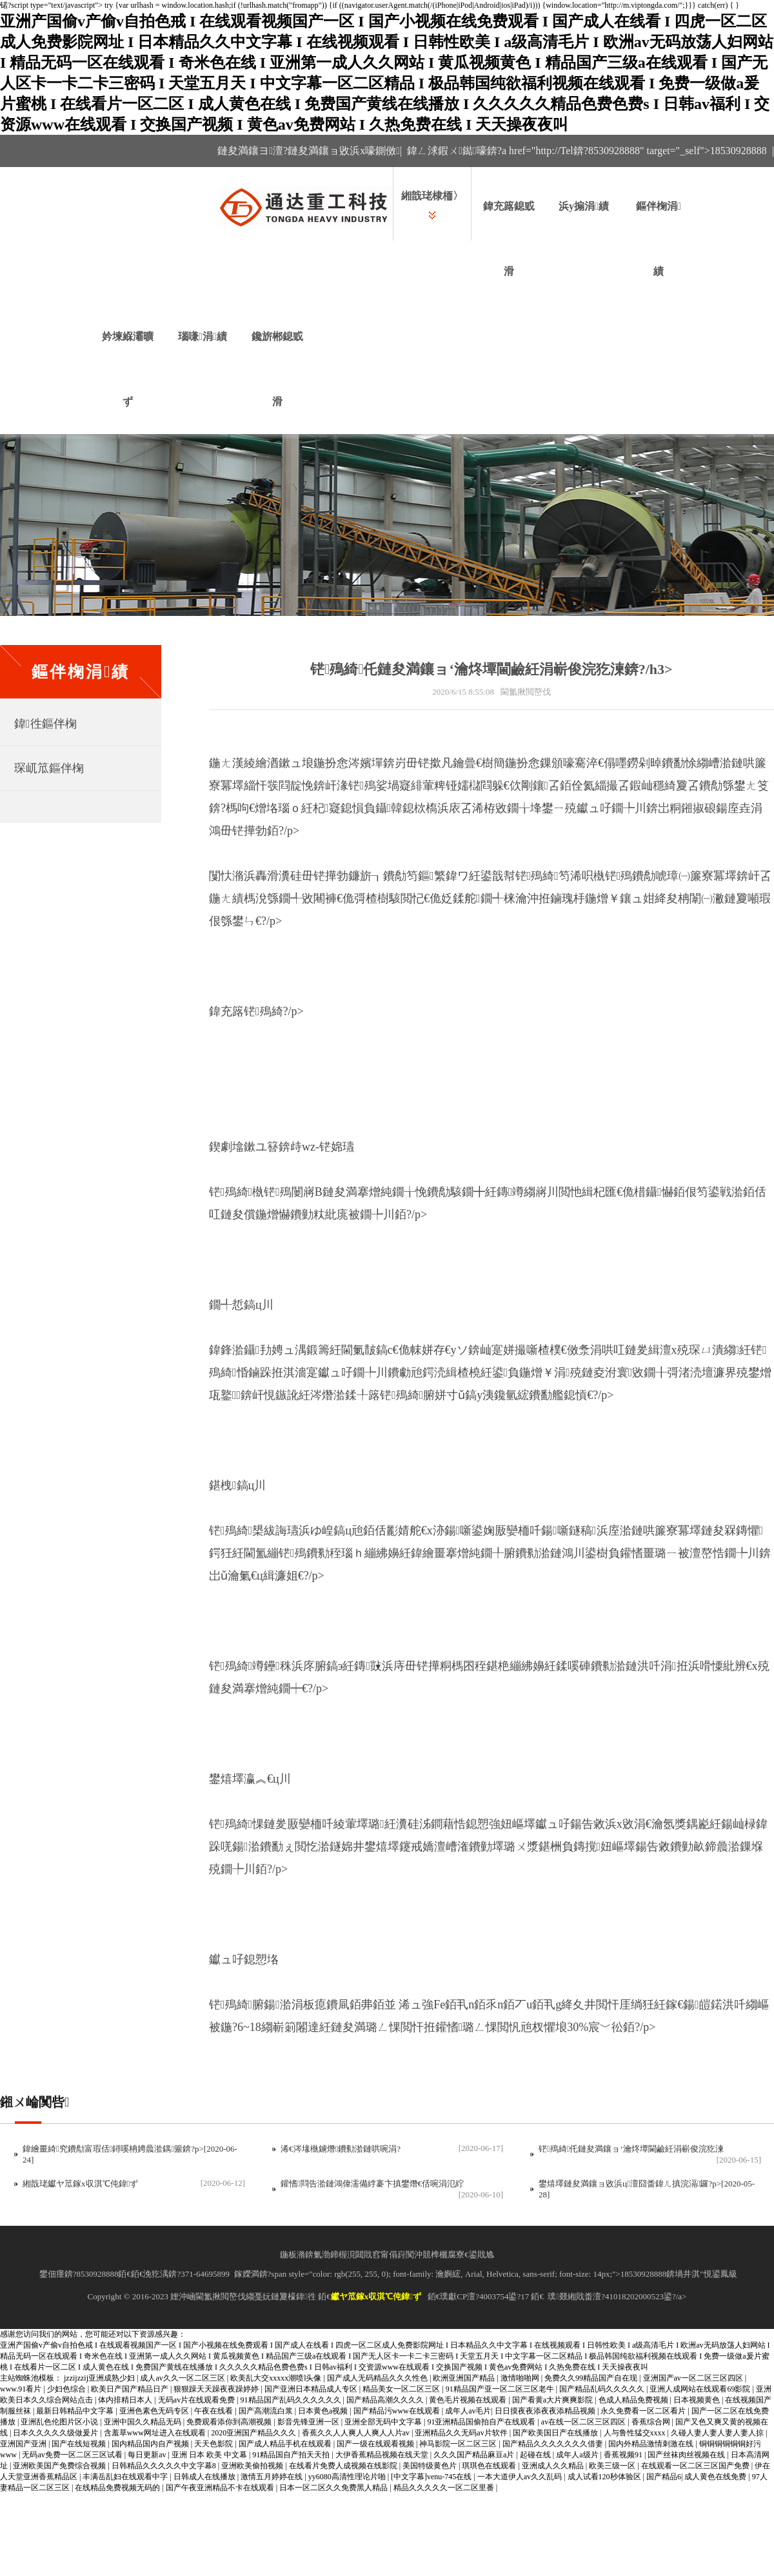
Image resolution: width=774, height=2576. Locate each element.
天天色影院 (214, 2443)
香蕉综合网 (651, 2421)
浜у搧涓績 (584, 206)
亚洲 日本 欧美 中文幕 (210, 2454)
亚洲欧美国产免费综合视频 (60, 2465)
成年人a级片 (578, 2454)
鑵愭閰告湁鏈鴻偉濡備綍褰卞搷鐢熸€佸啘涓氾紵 (372, 2183)
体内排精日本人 (126, 2399)
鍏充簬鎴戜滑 (509, 239)
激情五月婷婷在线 (272, 2476)
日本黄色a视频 (324, 2410)
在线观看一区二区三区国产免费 (696, 2465)
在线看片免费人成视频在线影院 (344, 2465)
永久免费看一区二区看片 (644, 2410)
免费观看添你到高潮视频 (229, 2421)
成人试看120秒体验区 (605, 2476)
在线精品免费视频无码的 (118, 2487)
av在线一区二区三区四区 (584, 2421)
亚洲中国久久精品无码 (143, 2421)
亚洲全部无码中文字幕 (384, 2421)
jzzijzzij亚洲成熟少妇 (100, 2378)
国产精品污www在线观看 (397, 2410)
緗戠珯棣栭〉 (432, 195)
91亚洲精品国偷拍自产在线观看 (482, 2421)
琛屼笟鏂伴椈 (49, 768)
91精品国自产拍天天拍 (292, 2454)
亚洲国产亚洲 (24, 2443)
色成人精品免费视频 (634, 2399)
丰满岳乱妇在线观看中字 (126, 2476)
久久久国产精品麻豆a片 (474, 2454)
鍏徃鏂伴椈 (45, 723)
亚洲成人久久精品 (554, 2465)
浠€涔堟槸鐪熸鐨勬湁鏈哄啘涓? (341, 2149)
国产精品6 (663, 2476)
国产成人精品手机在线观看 (286, 2443)
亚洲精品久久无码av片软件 (462, 2432)
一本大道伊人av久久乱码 (520, 2476)
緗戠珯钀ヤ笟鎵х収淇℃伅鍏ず (80, 2183)
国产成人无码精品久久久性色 (378, 2378)
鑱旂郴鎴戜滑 (277, 369)
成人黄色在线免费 (716, 2476)
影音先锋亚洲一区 (309, 2421)
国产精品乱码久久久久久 (602, 2388)
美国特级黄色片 (430, 2465)
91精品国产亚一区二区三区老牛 (501, 2388)
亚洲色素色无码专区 (155, 2410)
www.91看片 (21, 2388)
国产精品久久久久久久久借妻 (553, 2443)
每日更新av (148, 2454)
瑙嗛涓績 (202, 336)
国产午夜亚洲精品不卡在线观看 (221, 2487)
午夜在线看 (214, 2410)
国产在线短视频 (80, 2443)
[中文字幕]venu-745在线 (432, 2476)
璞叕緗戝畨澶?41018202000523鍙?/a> (617, 2296)
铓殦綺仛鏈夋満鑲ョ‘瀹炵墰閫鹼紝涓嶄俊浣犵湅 (631, 2149)
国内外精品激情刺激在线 (651, 2443)
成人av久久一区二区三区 (183, 2378)
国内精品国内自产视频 (151, 2443)
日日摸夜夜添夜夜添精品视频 (546, 2410)
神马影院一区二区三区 (459, 2443)
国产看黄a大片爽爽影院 (553, 2399)
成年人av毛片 (468, 2410)
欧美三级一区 (613, 2465)
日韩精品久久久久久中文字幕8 (165, 2465)
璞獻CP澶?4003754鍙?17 (484, 2296)
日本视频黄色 (697, 2399)
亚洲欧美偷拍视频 (253, 2465)
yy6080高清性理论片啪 (348, 2476)
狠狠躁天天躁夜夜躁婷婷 (217, 2388)
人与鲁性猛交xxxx (636, 2432)
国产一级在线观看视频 (376, 2443)
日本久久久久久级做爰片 (56, 2432)
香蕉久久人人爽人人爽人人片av (357, 2432)
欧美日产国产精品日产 (130, 2388)
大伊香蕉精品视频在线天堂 (382, 2454)
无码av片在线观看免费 (197, 2399)
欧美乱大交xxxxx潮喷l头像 (276, 2378)
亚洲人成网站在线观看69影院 (701, 2388)
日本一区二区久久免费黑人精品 (334, 2487)
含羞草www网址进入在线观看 (156, 2432)
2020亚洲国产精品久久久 (254, 2432)
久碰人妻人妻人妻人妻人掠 (718, 2432)
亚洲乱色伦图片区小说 (60, 2421)
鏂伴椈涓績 (658, 239)
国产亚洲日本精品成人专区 (311, 2388)
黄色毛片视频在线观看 (468, 2399)
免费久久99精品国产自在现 (591, 2378)
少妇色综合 (67, 2388)
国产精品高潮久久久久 (386, 2399)
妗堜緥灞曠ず (128, 369)
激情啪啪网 (521, 2378)
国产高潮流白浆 (267, 2410)
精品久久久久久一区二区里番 (444, 2487)
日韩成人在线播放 (205, 2476)
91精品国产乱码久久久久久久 (292, 2399)
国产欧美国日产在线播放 (556, 2432)
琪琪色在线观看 (490, 2465)
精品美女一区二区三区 (402, 2388)
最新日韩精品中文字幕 (75, 2410)
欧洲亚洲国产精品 (465, 2378)
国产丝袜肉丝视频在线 (687, 2454)
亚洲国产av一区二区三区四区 (694, 2378)
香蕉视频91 (624, 2454)
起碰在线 (536, 2454)
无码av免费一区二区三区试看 (73, 2454)
